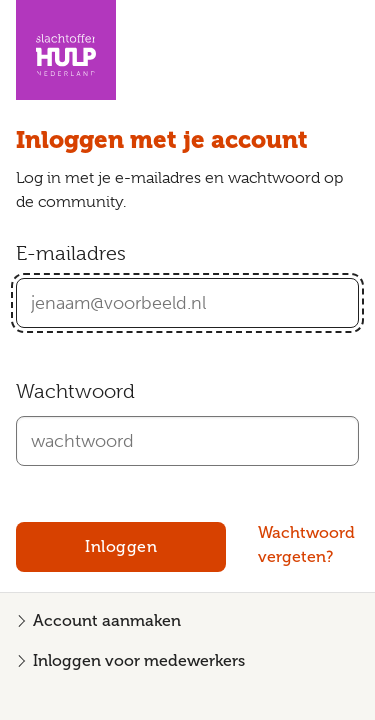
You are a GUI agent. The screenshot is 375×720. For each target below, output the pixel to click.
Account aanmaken (107, 620)
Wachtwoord (75, 391)
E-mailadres (71, 253)
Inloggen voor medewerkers (139, 660)
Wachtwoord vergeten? (306, 544)
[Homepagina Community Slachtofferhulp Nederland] (66, 50)
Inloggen (121, 546)
